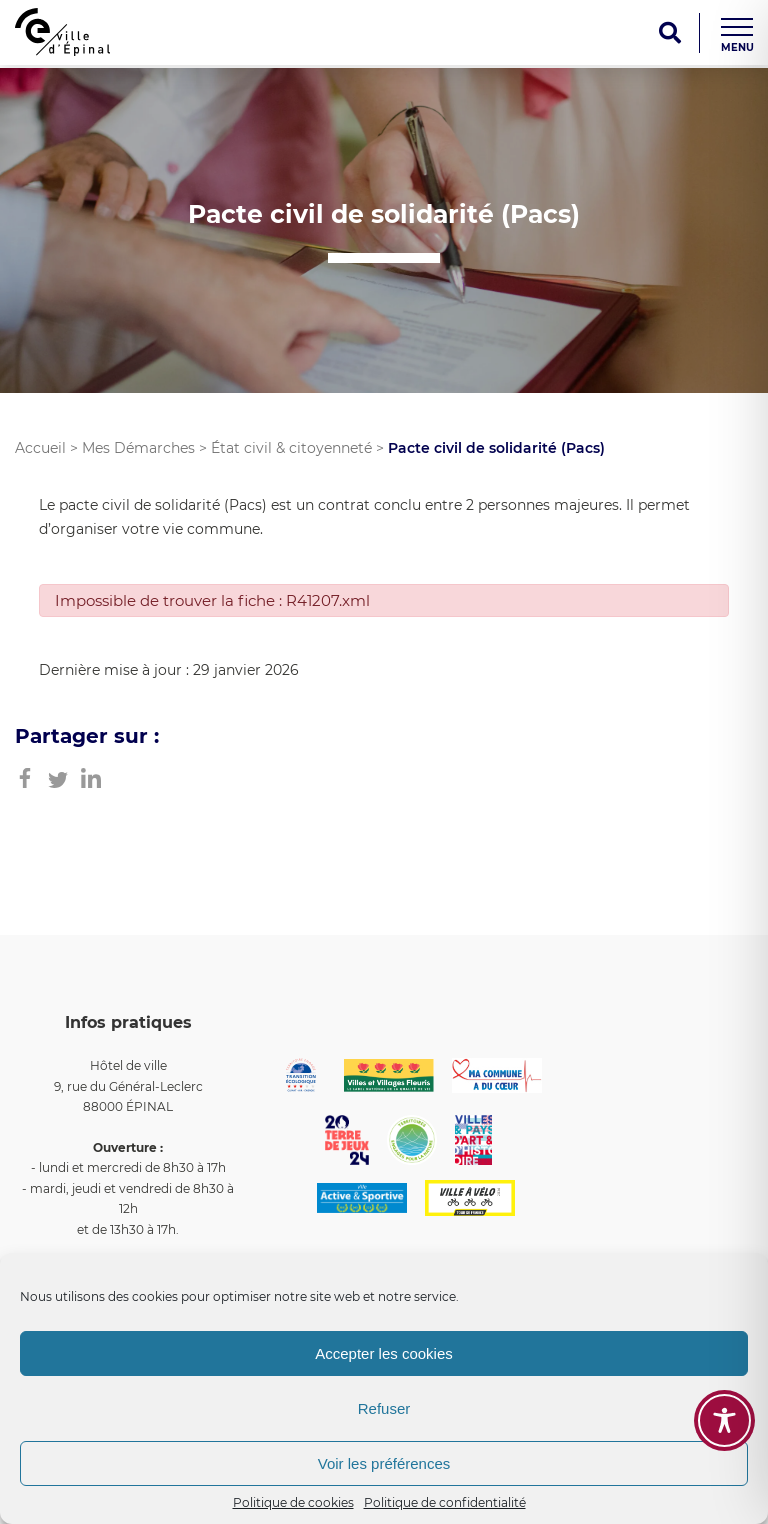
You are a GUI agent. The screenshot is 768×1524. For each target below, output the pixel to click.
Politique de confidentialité (445, 1502)
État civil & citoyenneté (291, 448)
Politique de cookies (293, 1502)
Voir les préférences (384, 1463)
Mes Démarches (138, 448)
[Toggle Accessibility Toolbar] (724, 1420)
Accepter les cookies (384, 1353)
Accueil (40, 448)
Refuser (384, 1408)
